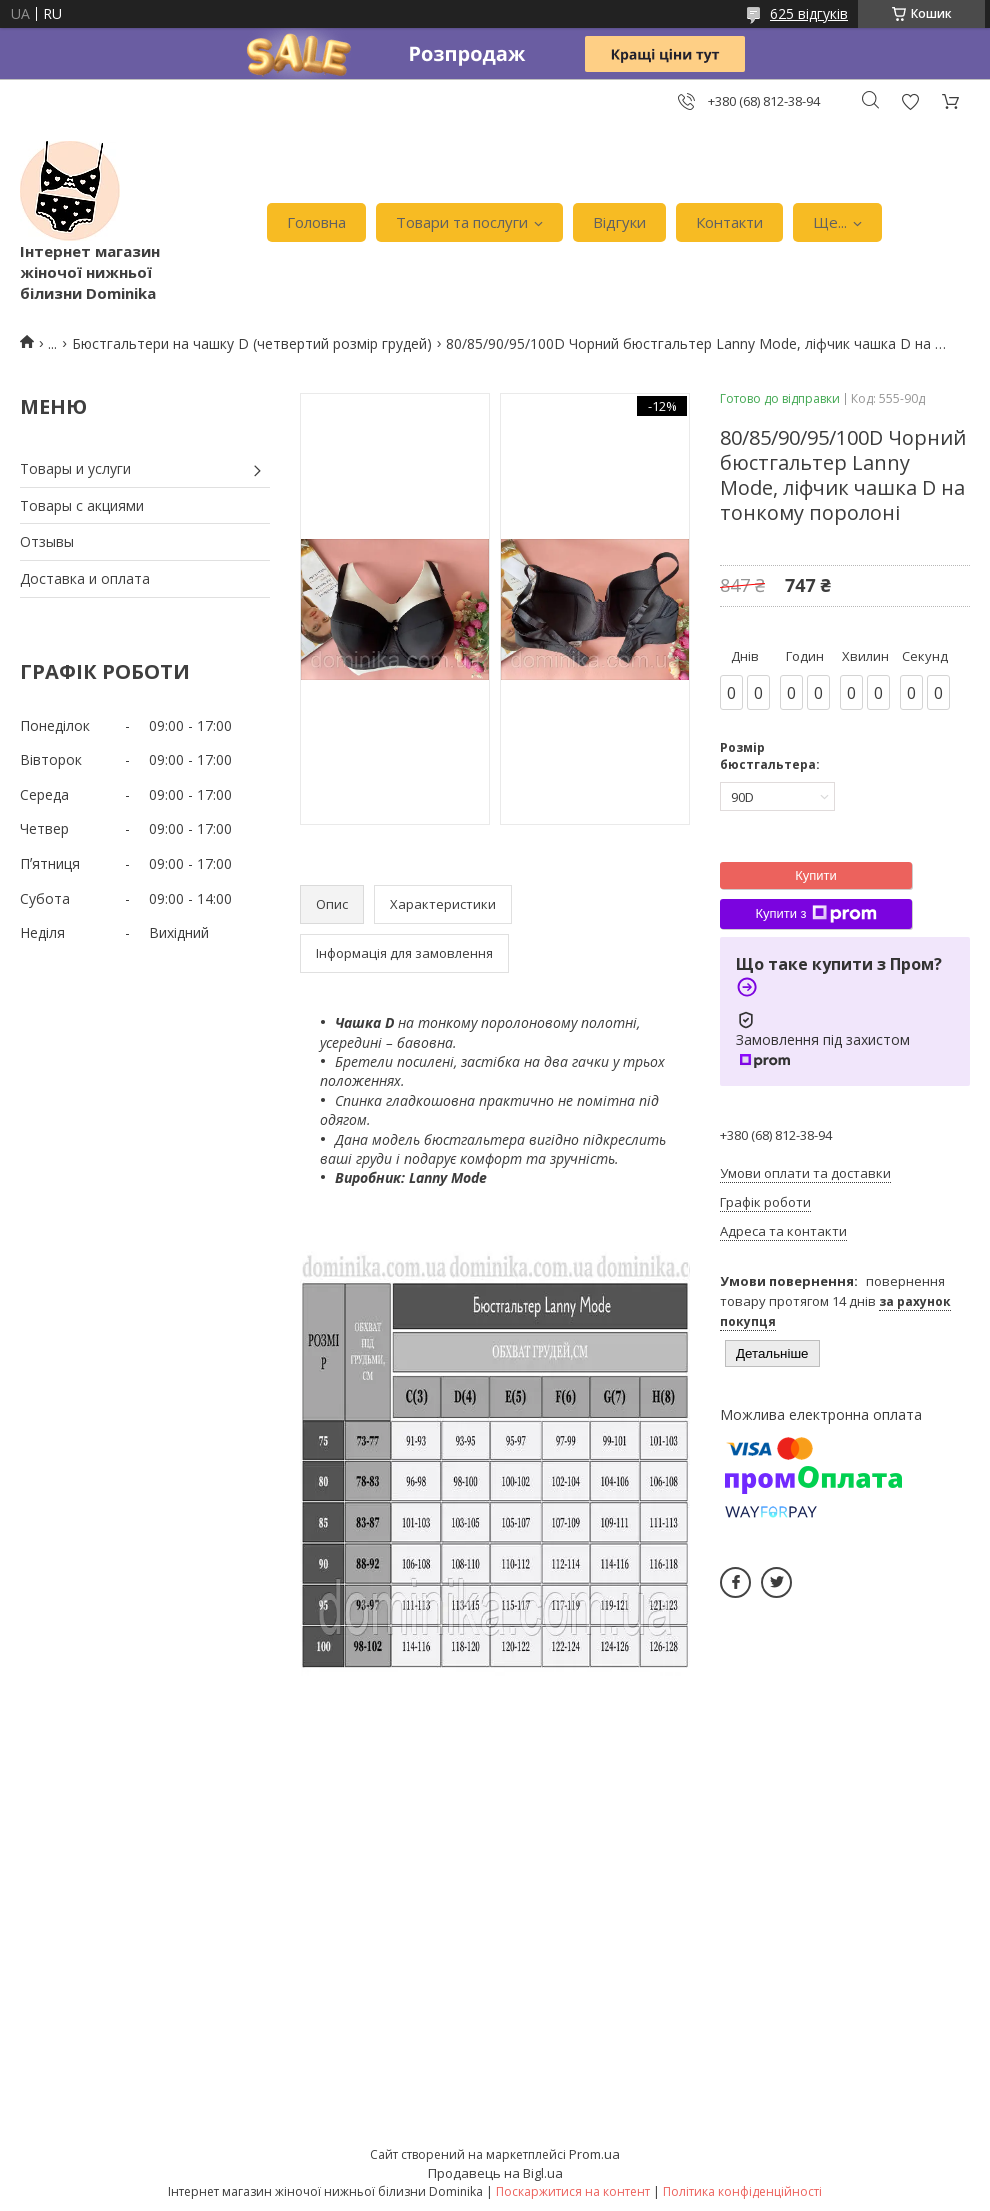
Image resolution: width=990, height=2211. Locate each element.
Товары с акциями (82, 505)
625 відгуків (809, 13)
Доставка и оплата (85, 578)
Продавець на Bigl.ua (495, 2173)
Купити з (815, 914)
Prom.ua (594, 2154)
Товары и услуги (75, 468)
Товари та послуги (462, 222)
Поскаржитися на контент (573, 2191)
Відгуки (619, 222)
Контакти (729, 222)
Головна (316, 222)
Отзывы (47, 541)
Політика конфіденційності (742, 2191)
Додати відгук (910, 101)
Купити (816, 875)
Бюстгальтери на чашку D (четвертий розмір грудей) (252, 343)
